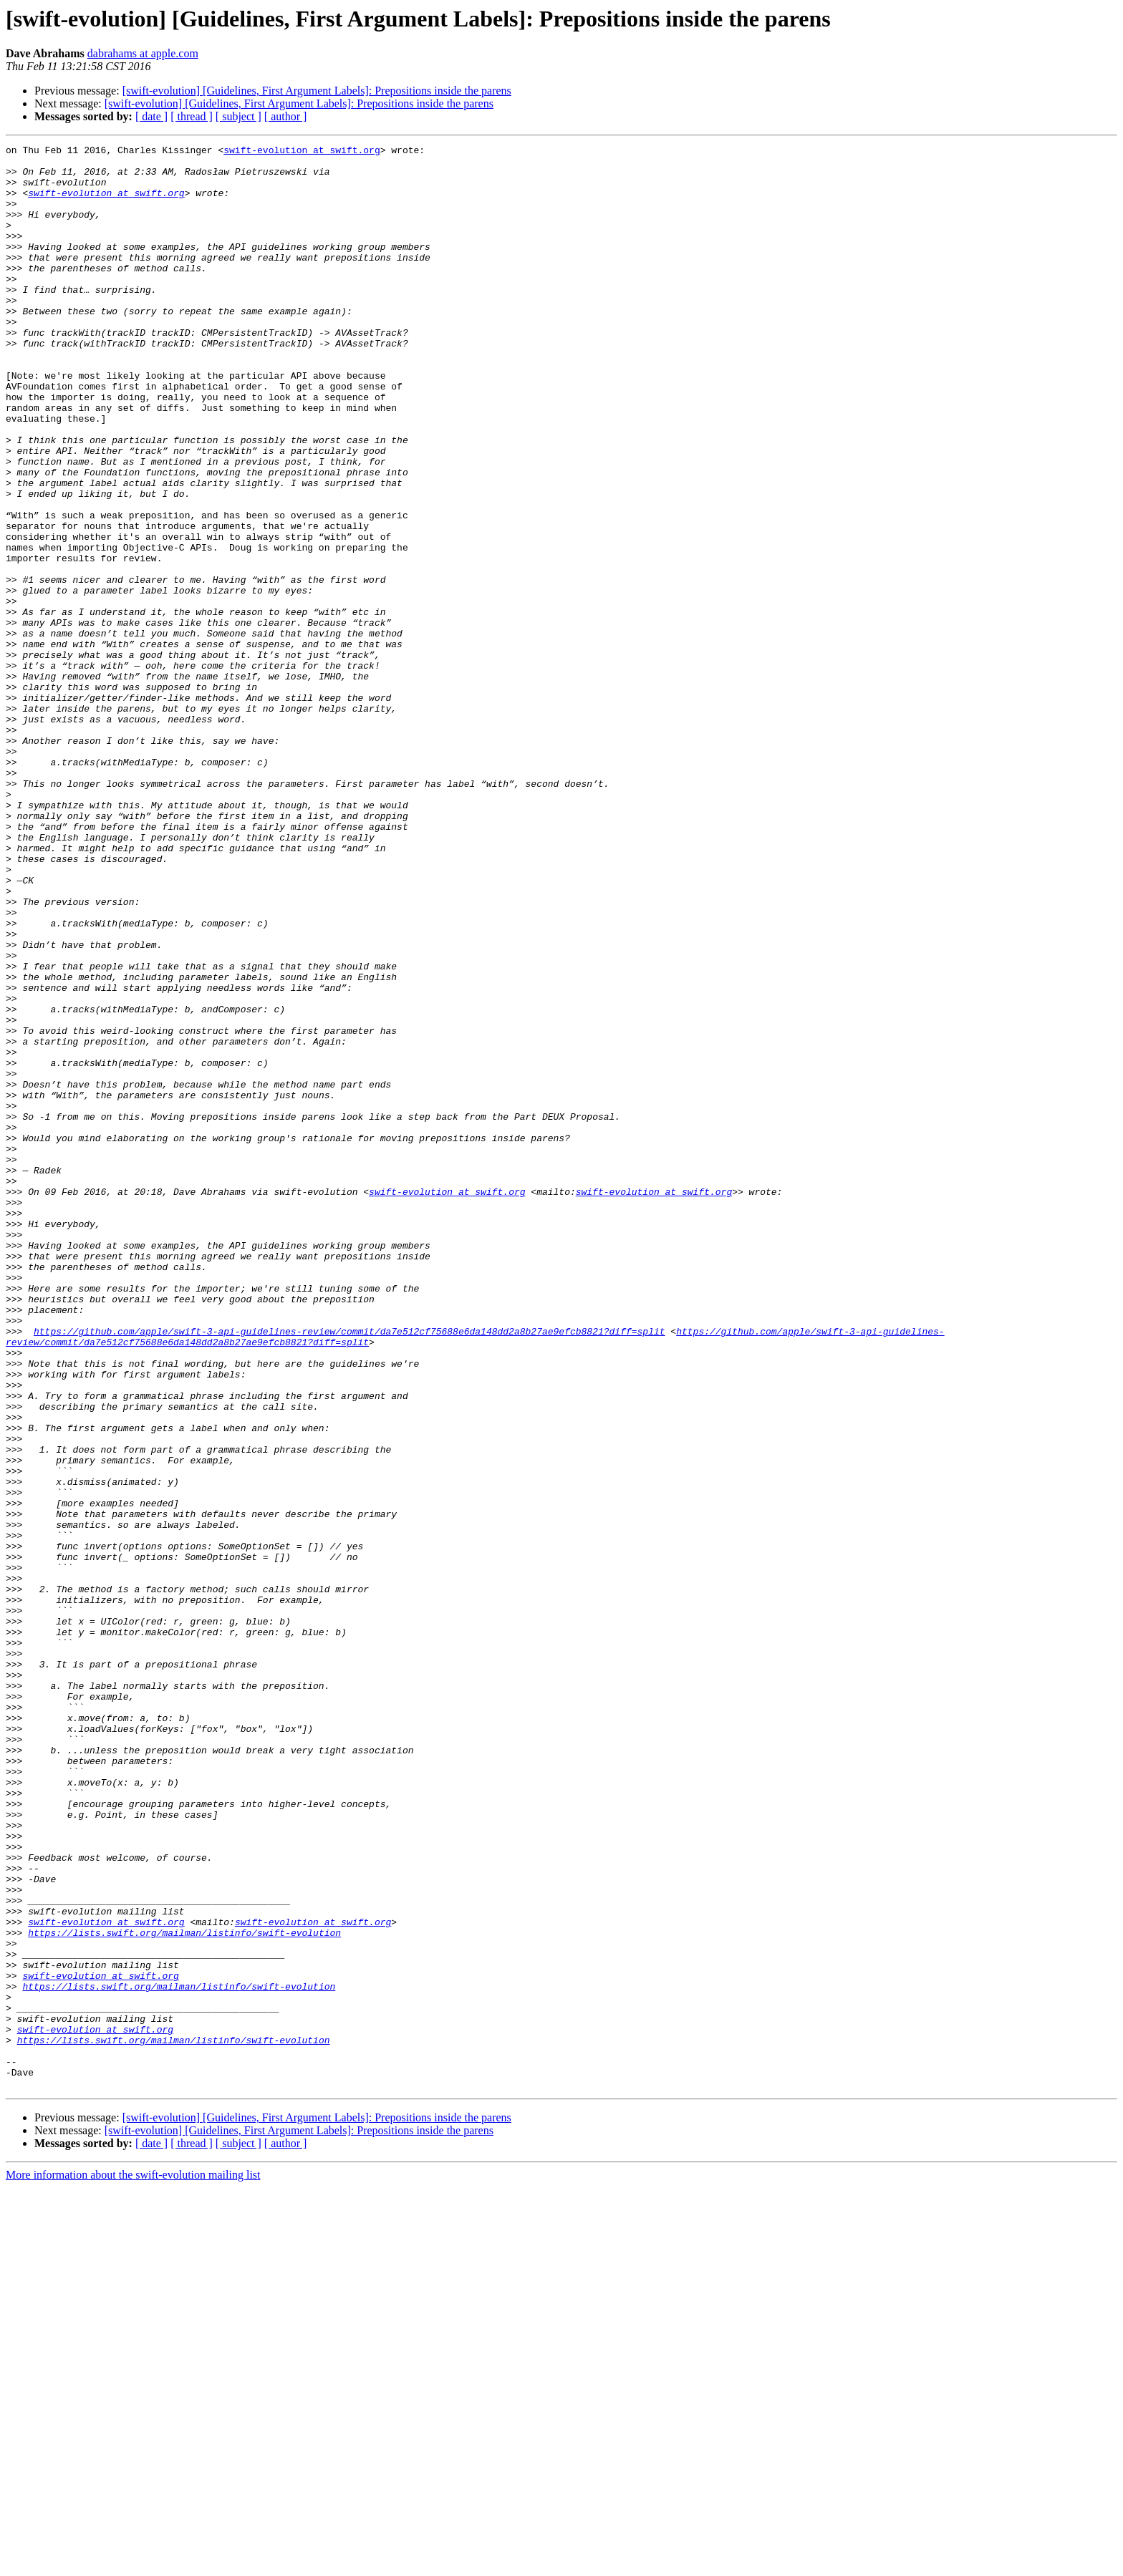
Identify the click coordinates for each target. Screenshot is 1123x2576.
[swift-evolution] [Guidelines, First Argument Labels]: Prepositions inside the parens (316, 90)
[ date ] (151, 116)
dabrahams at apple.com (142, 53)
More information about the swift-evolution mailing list (133, 2563)
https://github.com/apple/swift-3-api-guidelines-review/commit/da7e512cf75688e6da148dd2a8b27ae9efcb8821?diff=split (349, 1569)
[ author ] (285, 116)
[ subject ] (238, 116)
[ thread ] (191, 116)
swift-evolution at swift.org (301, 151)
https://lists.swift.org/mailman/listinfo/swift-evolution (184, 2291)
